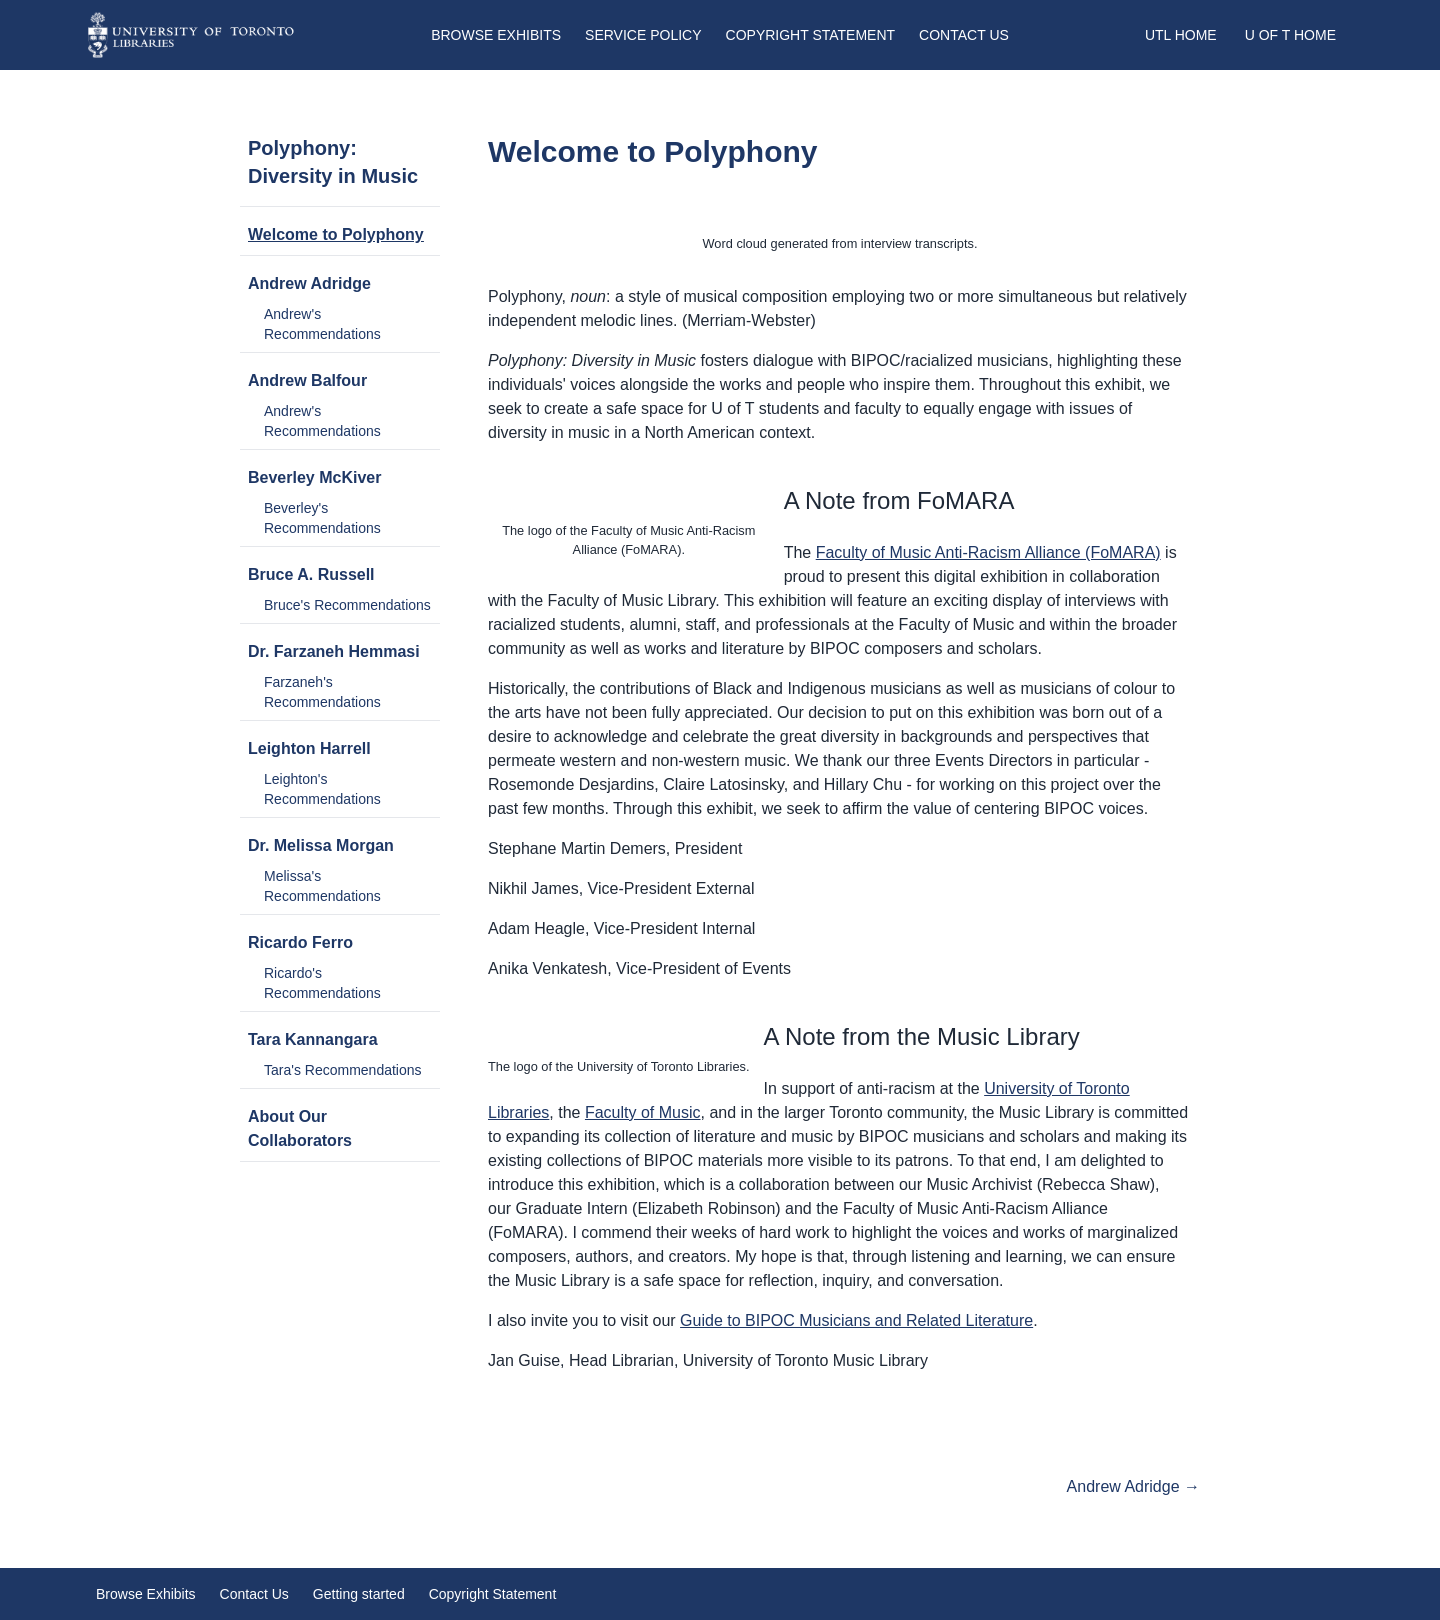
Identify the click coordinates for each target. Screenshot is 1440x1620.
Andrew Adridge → (1133, 1486)
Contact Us (964, 35)
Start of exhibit (312, 1486)
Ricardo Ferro (300, 942)
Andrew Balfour (307, 380)
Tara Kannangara (313, 1039)
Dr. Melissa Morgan (321, 845)
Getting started (359, 1594)
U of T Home (1290, 35)
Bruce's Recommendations (347, 605)
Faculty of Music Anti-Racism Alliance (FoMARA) (988, 552)
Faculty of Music (643, 1112)
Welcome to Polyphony (336, 234)
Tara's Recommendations (343, 1070)
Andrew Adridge (309, 283)
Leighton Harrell (309, 748)
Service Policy (643, 35)
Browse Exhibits (496, 35)
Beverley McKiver (314, 477)
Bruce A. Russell (311, 574)
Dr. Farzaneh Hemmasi (334, 651)
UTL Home (1181, 35)
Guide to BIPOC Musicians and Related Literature (856, 1320)
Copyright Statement (811, 35)
